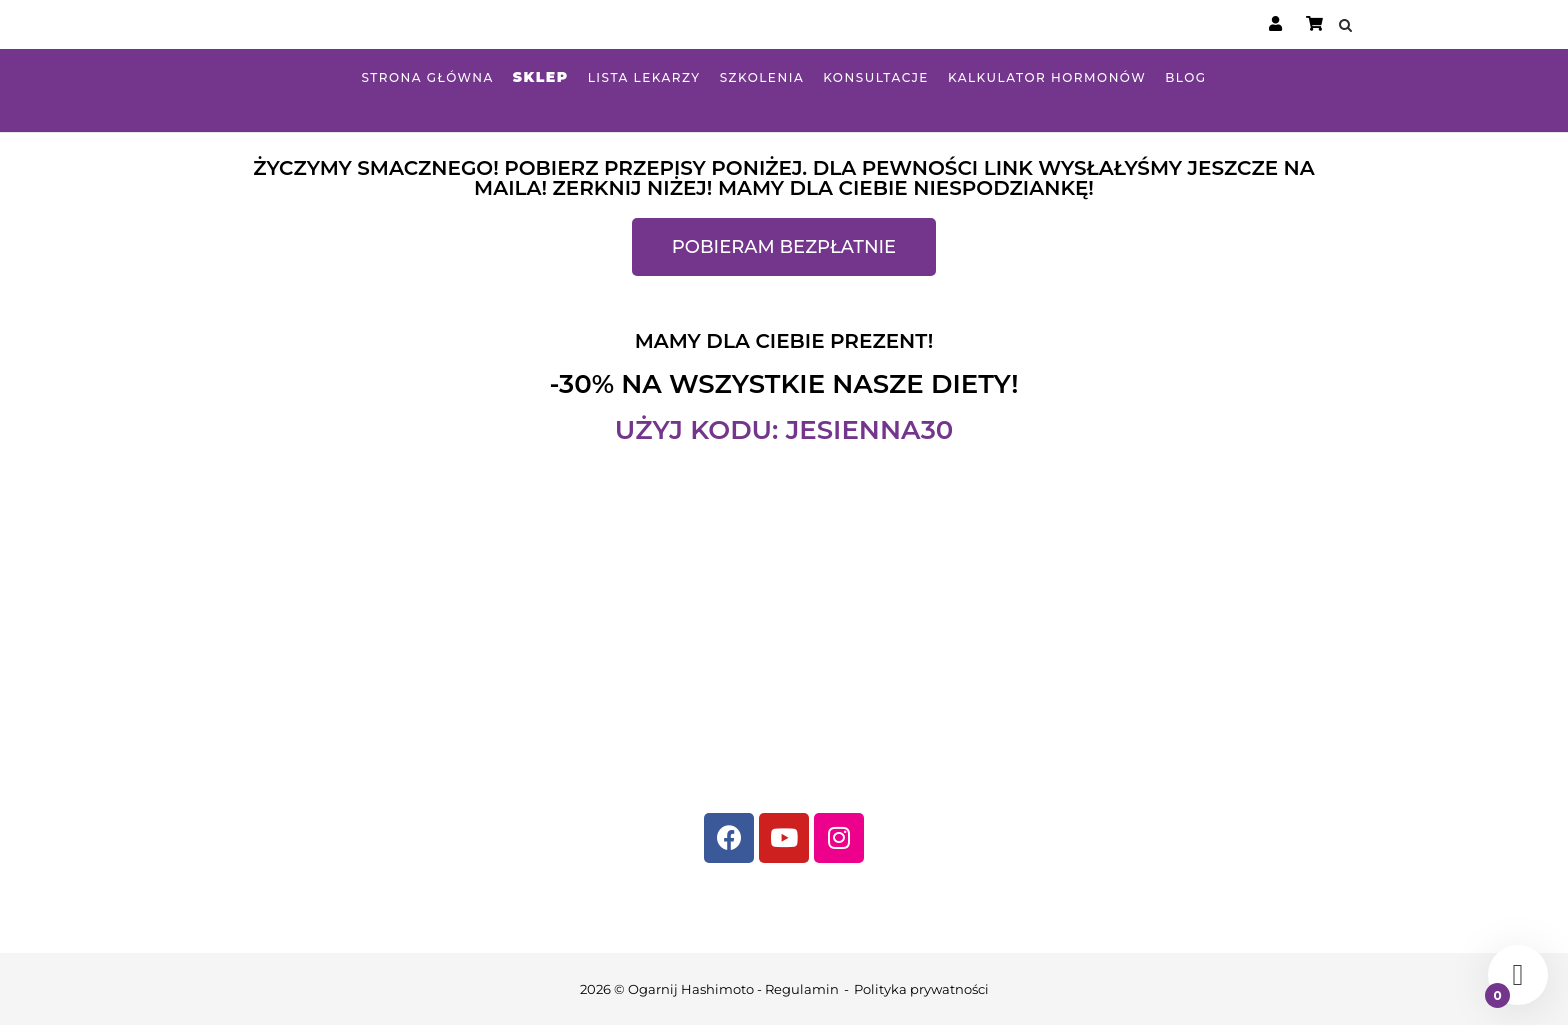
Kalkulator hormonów (1047, 77)
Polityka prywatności (921, 989)
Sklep (541, 77)
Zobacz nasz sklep (1485, 103)
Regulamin (802, 989)
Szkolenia (762, 77)
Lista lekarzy (644, 77)
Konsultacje (876, 77)
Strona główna (427, 77)
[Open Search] (1345, 26)
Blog (1185, 77)
